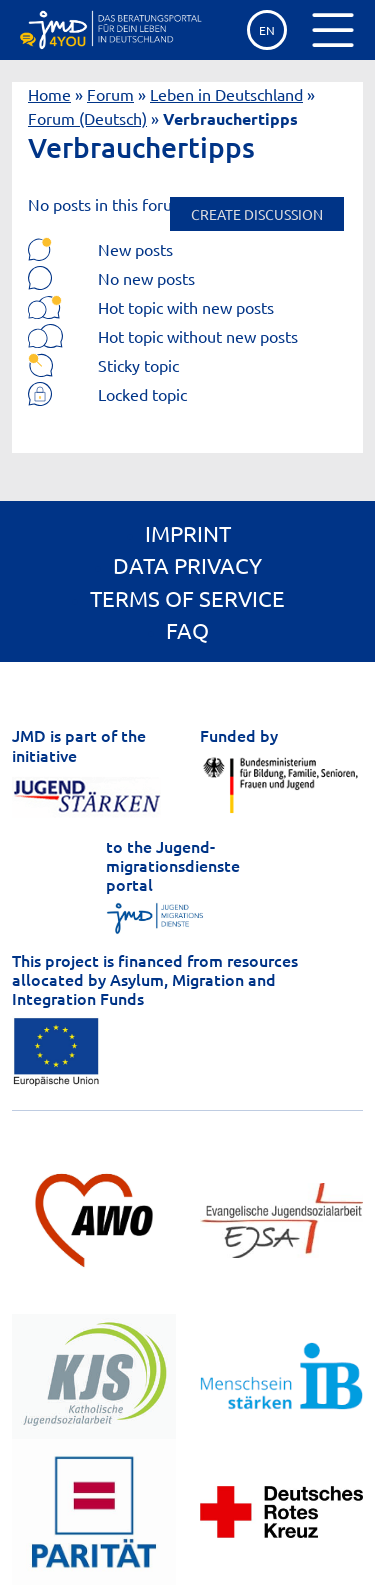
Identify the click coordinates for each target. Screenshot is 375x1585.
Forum (110, 94)
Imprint (188, 533)
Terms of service (187, 598)
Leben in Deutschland (226, 94)
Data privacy (187, 565)
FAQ (187, 630)
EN (267, 30)
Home (49, 94)
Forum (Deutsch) (87, 118)
